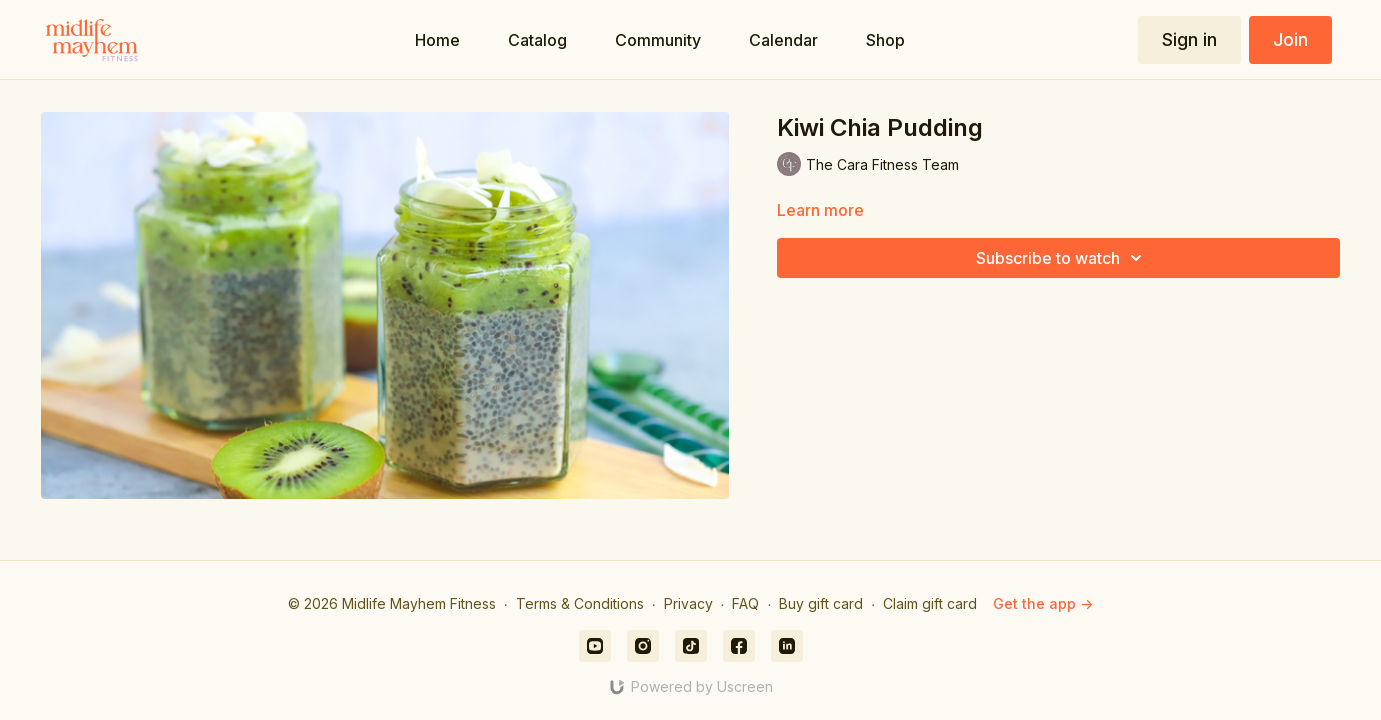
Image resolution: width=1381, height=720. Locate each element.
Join (1290, 39)
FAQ (745, 603)
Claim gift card (930, 603)
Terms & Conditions (580, 603)
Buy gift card (821, 603)
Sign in (1189, 39)
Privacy (688, 603)
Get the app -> (1043, 603)
